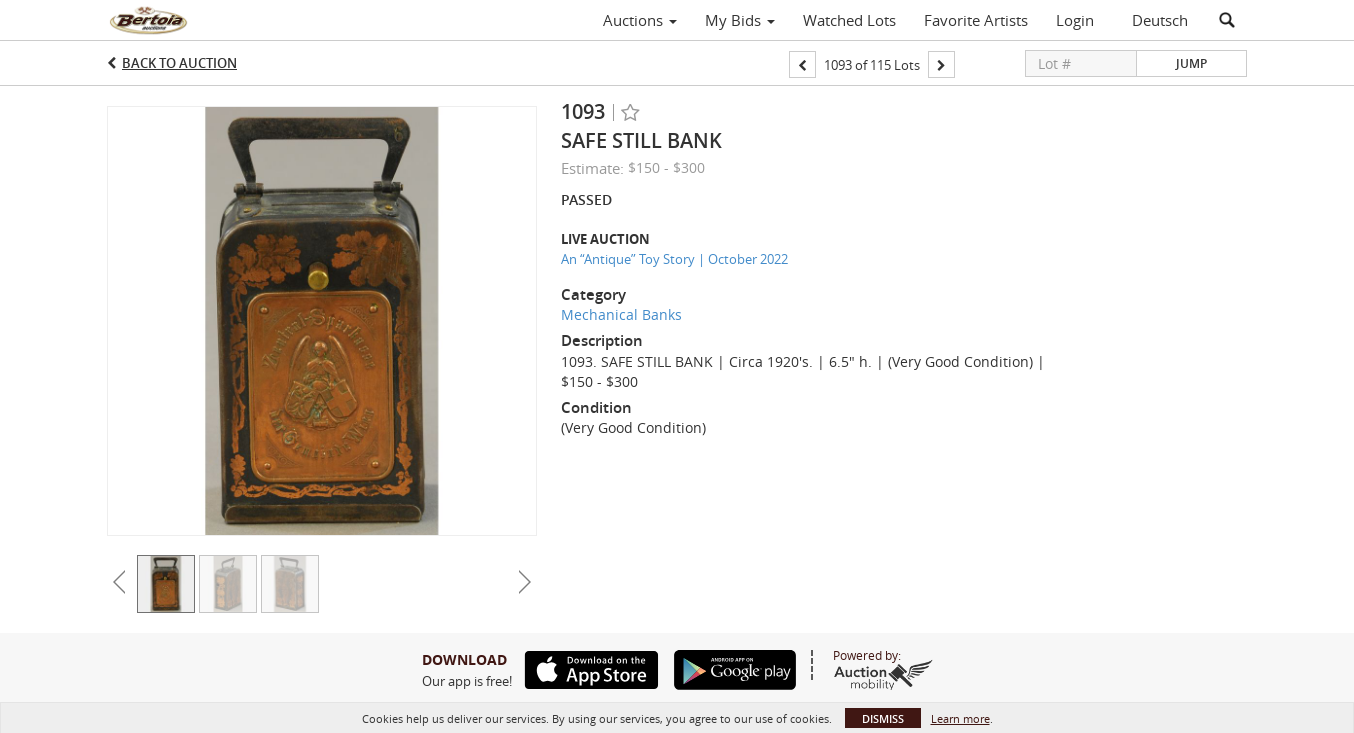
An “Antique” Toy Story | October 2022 (674, 259)
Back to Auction (179, 63)
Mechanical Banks (621, 314)
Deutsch (1160, 20)
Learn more (960, 718)
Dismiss (883, 718)
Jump (1191, 63)
